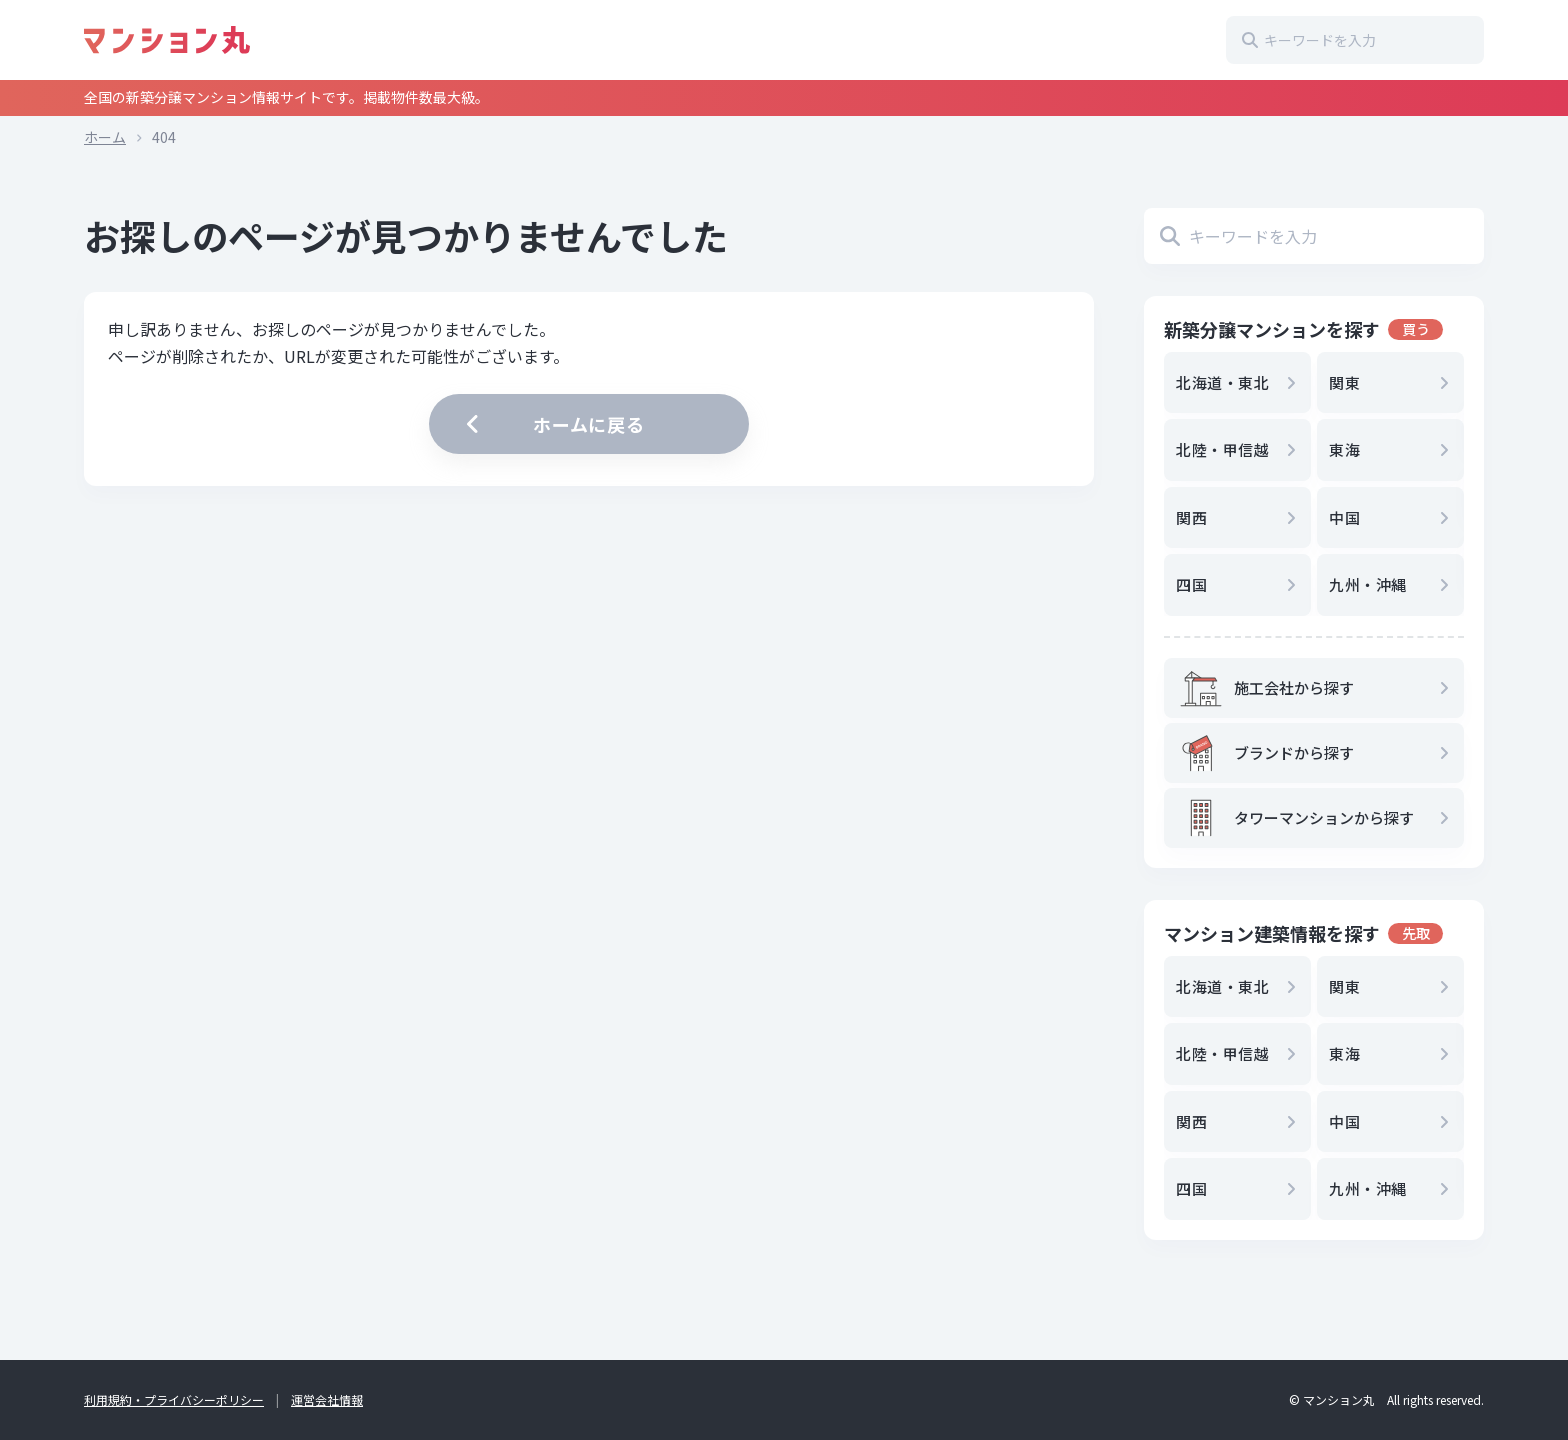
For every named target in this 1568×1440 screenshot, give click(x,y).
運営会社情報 (327, 1399)
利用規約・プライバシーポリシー (174, 1399)
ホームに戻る (553, 424)
